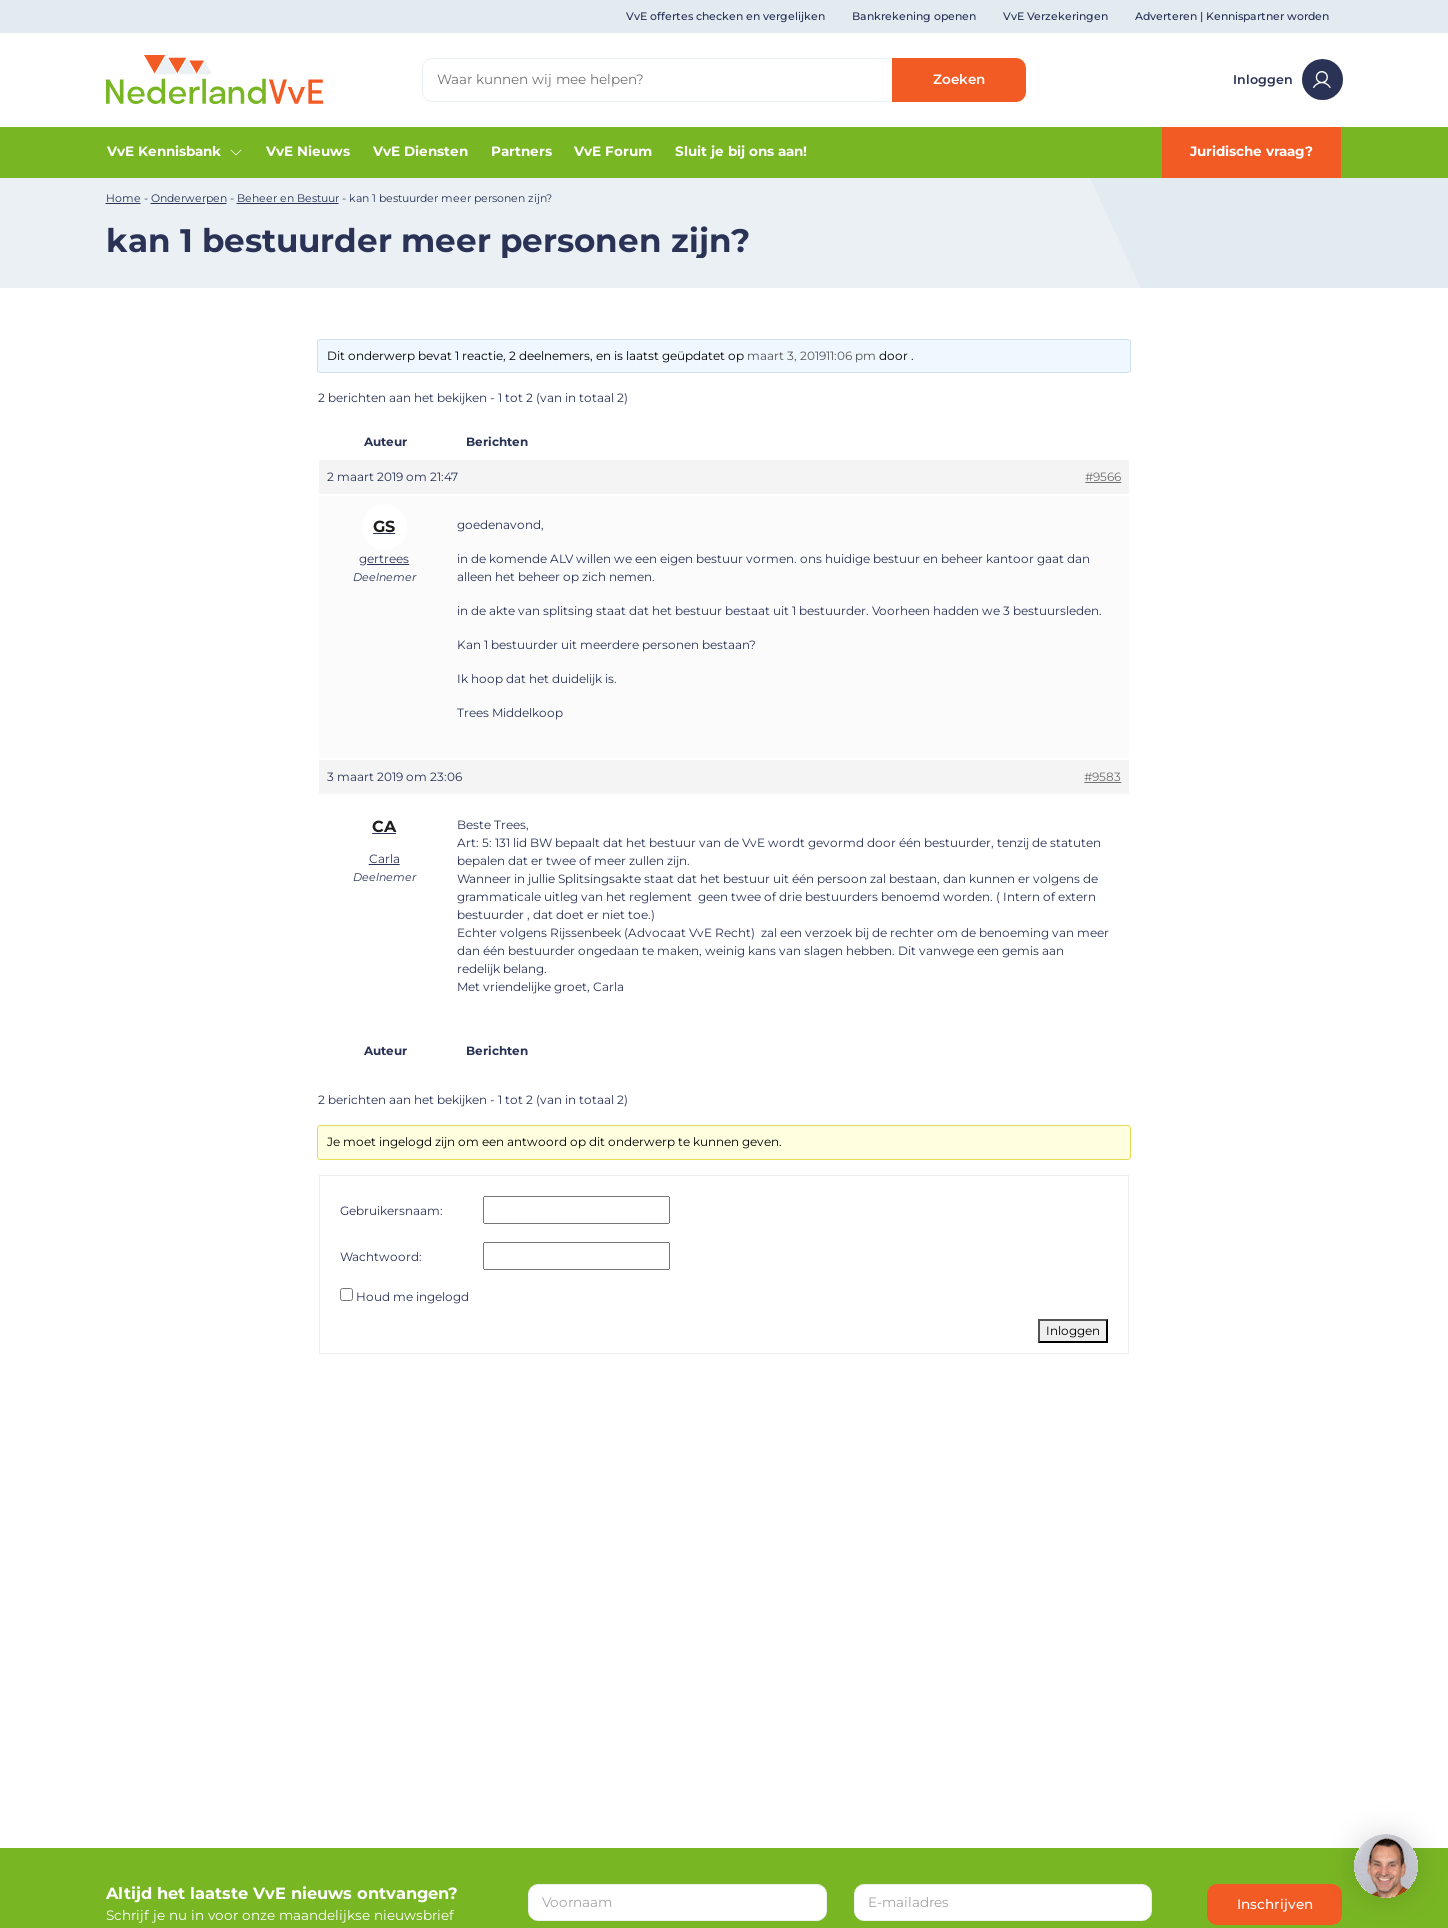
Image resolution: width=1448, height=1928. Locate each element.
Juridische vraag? (1251, 151)
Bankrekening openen (914, 16)
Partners (521, 151)
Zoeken (959, 79)
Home (123, 198)
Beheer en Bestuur (288, 198)
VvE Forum (613, 151)
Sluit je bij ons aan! (741, 151)
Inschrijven (1275, 1904)
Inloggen (1288, 79)
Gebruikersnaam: (391, 1210)
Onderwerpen (189, 198)
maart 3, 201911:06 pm (811, 355)
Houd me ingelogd (412, 1296)
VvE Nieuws (308, 151)
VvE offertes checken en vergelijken (725, 16)
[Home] (214, 78)
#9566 (1103, 476)
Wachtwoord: (381, 1256)
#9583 (1102, 776)
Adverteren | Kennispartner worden (1232, 16)
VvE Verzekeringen (1055, 16)
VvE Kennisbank (175, 151)
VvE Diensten (420, 151)
